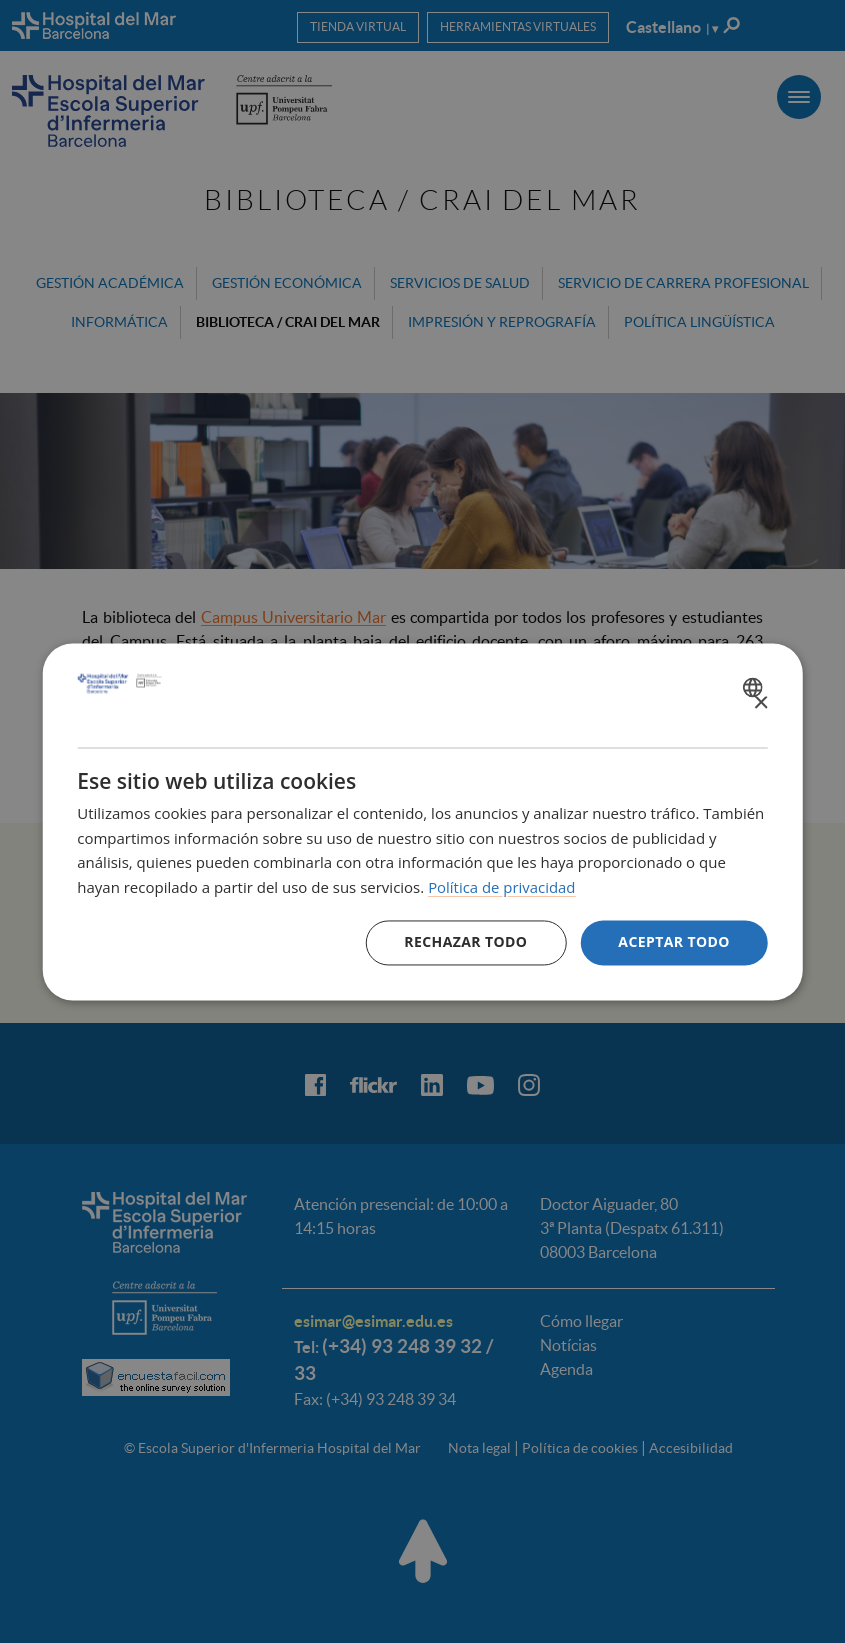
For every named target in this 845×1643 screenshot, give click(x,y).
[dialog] (422, 821)
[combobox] (755, 687)
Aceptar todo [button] (673, 941)
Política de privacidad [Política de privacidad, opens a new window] (502, 888)
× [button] (760, 703)
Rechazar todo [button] (465, 941)
